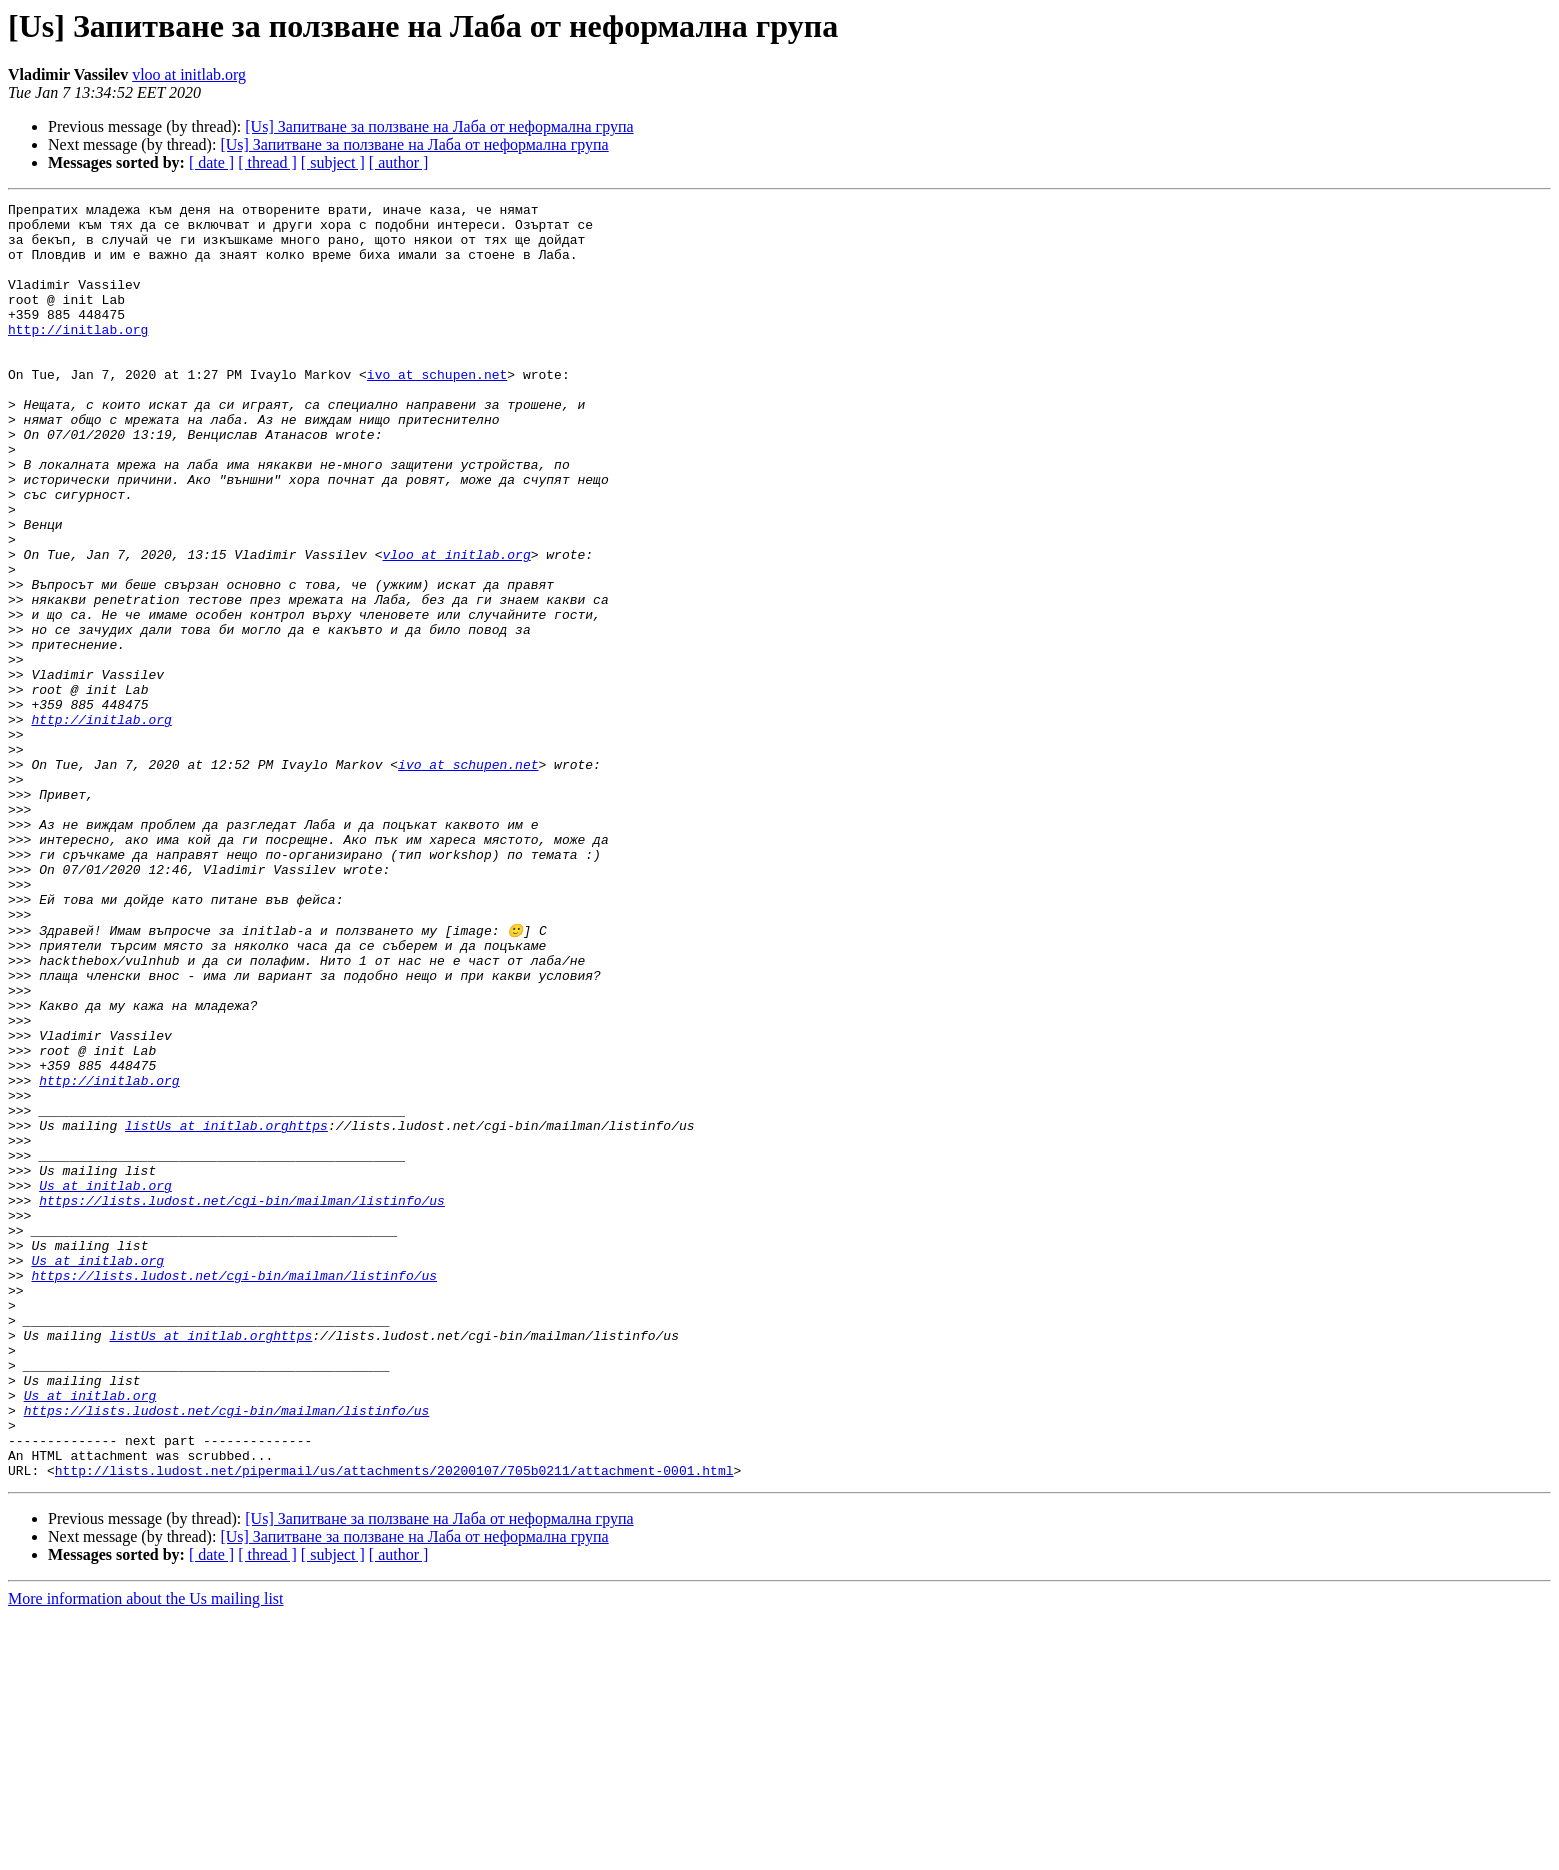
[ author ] (399, 162)
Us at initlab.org (105, 1382)
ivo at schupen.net (437, 410)
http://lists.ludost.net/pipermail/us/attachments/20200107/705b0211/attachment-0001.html (394, 1724)
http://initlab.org (78, 356)
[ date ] (211, 162)
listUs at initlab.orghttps (226, 1310)
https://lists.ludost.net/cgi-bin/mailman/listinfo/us (242, 1400)
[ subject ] (333, 162)
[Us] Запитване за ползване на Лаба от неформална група (439, 126)
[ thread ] (267, 162)
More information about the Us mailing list (146, 1852)
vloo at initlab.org (189, 74)
